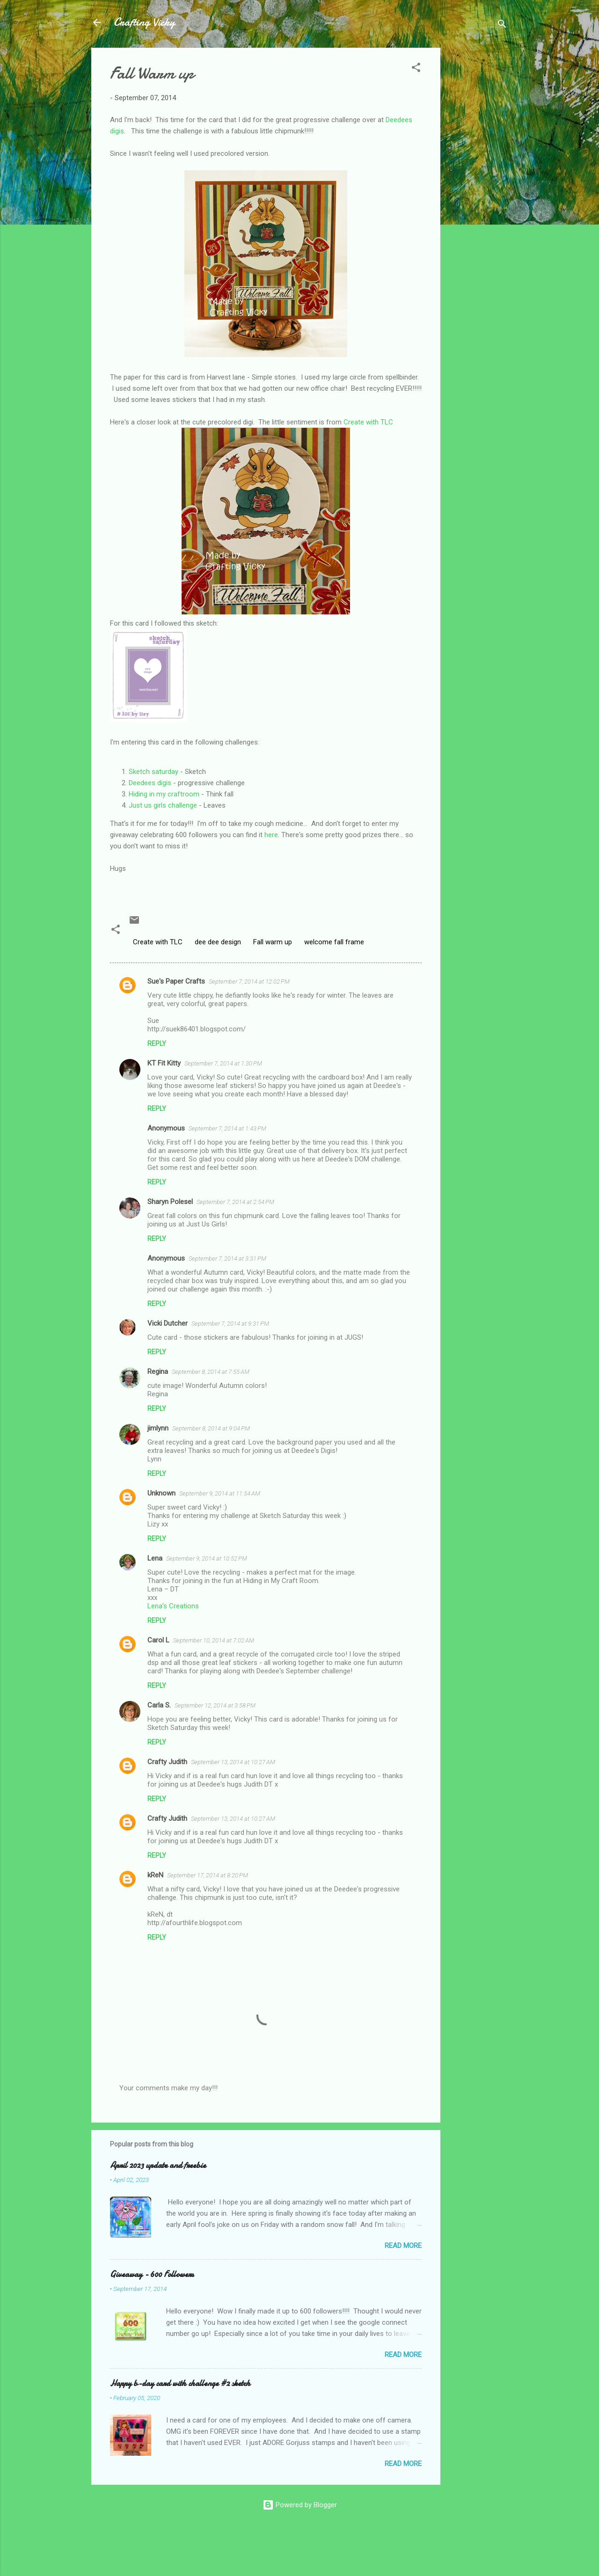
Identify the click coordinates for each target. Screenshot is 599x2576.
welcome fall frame (334, 942)
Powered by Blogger (300, 2505)
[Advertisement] (478, 188)
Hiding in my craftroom (164, 794)
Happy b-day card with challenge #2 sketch (180, 2383)
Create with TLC (368, 422)
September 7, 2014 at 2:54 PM (235, 1201)
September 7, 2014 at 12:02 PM (249, 981)
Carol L (158, 1640)
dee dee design (218, 942)
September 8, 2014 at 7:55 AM (210, 1371)
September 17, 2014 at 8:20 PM (207, 1875)
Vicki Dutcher (167, 1323)
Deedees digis (150, 783)
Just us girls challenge (163, 805)
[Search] (502, 25)
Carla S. (159, 1705)
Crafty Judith (167, 1762)
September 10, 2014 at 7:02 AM (213, 1640)
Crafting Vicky (144, 22)
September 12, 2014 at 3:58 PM (215, 1705)
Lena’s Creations (173, 1606)
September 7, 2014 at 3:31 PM (227, 1258)
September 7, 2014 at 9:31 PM (230, 1323)
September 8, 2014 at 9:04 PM (211, 1428)
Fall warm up (272, 942)
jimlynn (157, 1428)
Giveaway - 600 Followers (152, 2274)
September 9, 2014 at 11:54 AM (219, 1493)
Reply (156, 1043)
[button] (416, 69)
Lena (154, 1558)
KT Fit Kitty (164, 1063)
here (271, 835)
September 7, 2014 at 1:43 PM (227, 1128)
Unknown (161, 1493)
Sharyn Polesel (170, 1201)
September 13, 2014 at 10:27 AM (233, 1762)
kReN (155, 1875)
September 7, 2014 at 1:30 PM (223, 1063)
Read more (403, 2245)
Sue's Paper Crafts (176, 981)
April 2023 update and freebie (158, 2165)
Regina (157, 1371)
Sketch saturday (153, 771)
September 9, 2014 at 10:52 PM (206, 1558)
